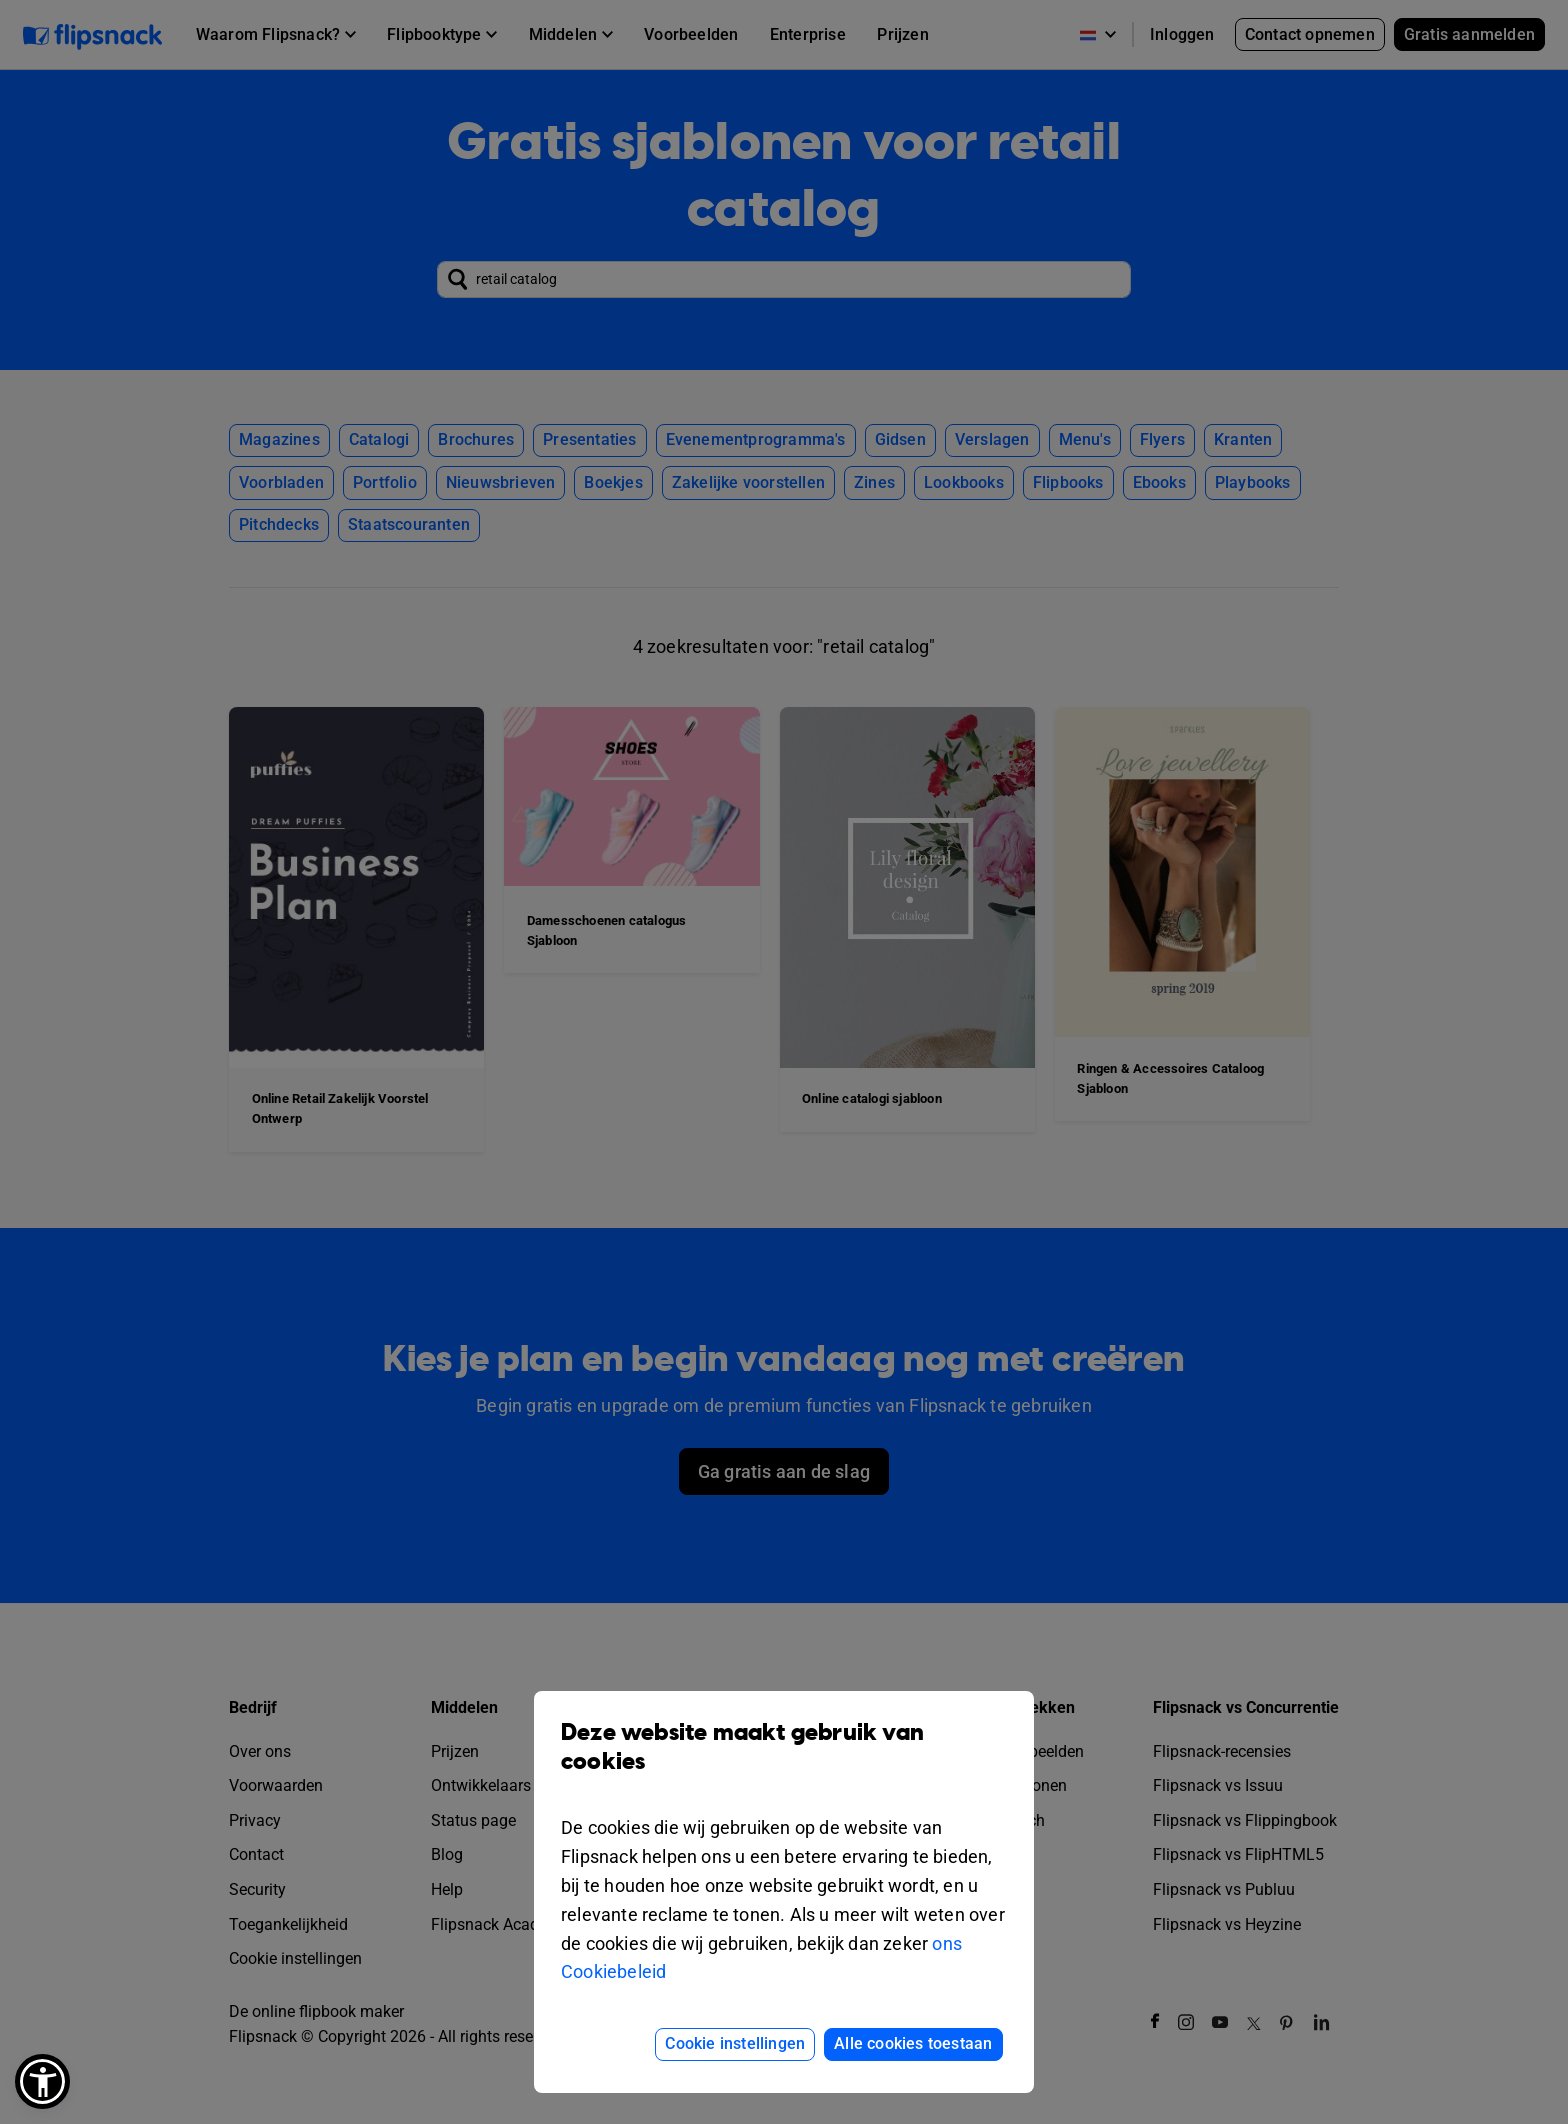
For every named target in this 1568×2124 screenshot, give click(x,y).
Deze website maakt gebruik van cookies (784, 1762)
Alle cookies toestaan (913, 2043)
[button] (42, 2081)
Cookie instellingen (735, 2043)
